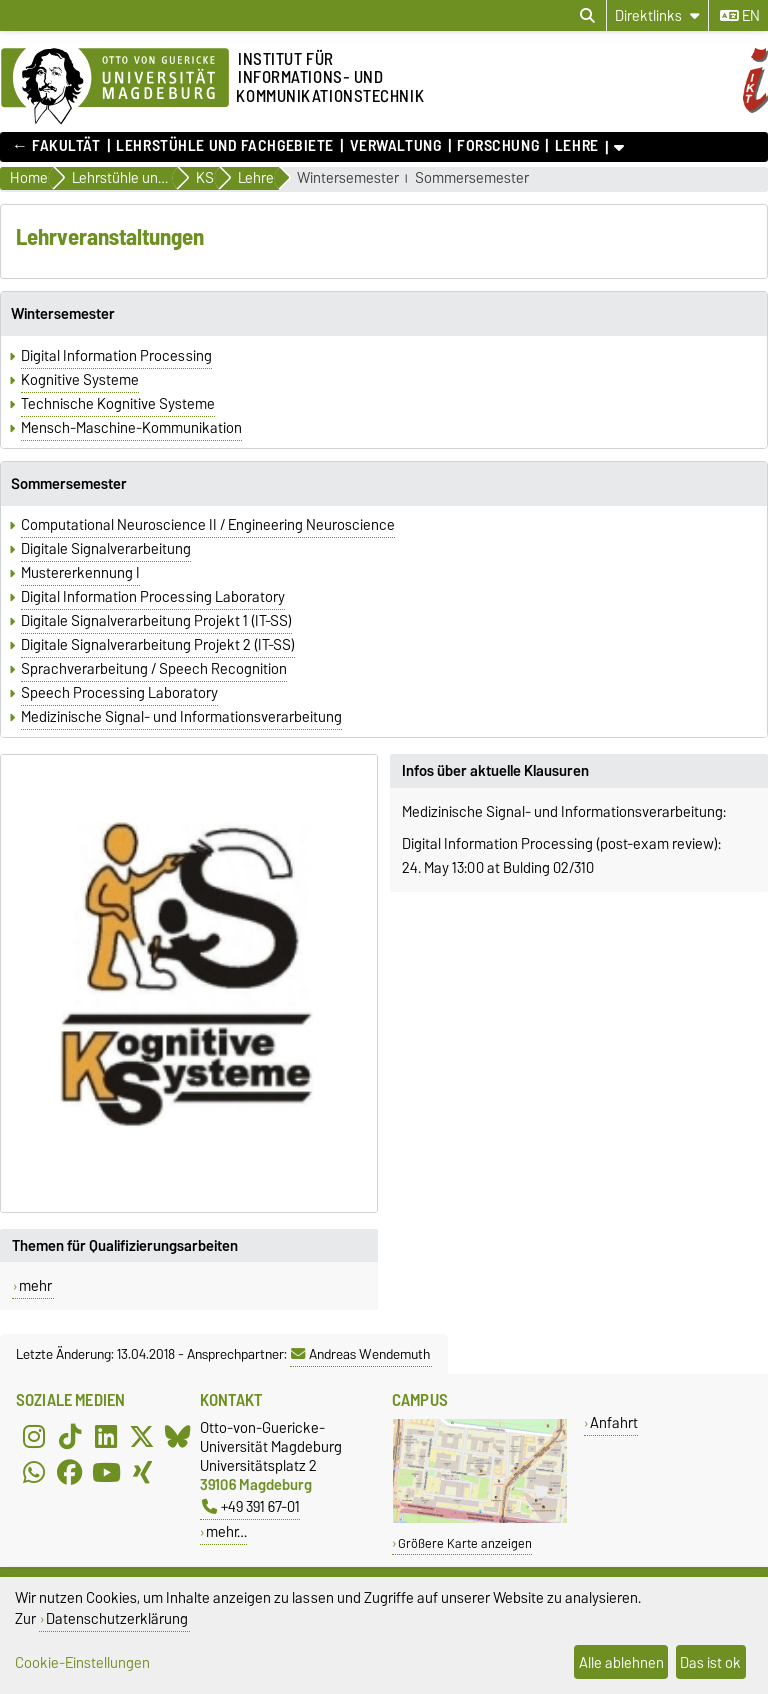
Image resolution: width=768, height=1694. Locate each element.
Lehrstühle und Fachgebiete (225, 146)
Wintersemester (348, 178)
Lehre (577, 146)
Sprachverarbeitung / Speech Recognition (154, 669)
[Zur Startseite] (115, 87)
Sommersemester (472, 178)
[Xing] (142, 1472)
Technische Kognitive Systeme (118, 404)
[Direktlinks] (657, 15)
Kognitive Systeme (80, 380)
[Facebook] (70, 1472)
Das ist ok (710, 1662)
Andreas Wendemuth (360, 1354)
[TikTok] (70, 1436)
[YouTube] (106, 1472)
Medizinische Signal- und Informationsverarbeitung (181, 717)
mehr (35, 1286)
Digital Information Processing (116, 356)
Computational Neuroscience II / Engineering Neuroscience (208, 525)
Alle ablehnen (621, 1662)
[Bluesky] (178, 1436)
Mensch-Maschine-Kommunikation (131, 428)
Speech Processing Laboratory (119, 693)
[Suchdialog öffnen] (587, 16)
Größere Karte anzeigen (465, 1543)
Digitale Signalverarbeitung (106, 549)
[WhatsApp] (34, 1472)
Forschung (498, 146)
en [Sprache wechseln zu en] (740, 16)
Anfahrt (614, 1422)
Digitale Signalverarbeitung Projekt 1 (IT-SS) (156, 621)
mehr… (226, 1531)
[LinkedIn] (106, 1436)
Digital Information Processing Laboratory (153, 597)
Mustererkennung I (80, 573)
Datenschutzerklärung (117, 1618)
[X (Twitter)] (142, 1436)
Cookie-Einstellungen (82, 1662)
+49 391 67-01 (251, 1506)
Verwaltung (396, 146)
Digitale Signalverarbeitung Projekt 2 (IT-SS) (158, 645)
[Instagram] (34, 1436)
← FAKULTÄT (56, 146)
